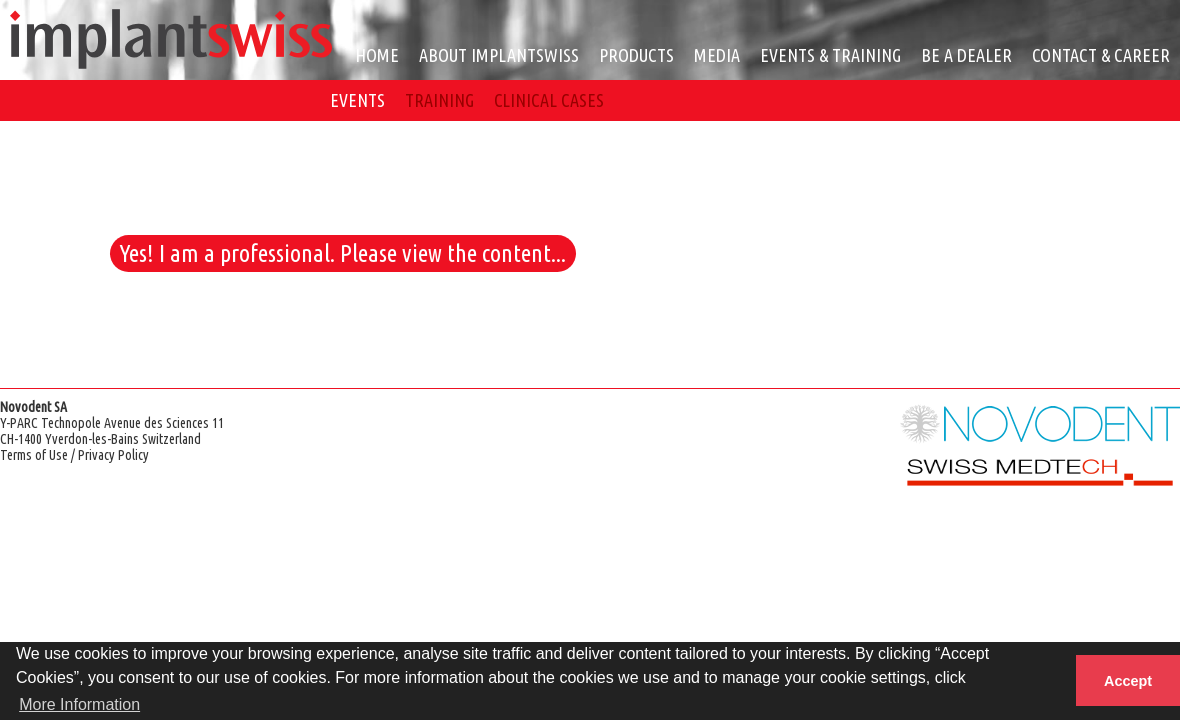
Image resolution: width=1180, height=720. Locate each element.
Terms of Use (34, 455)
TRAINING (439, 100)
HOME (377, 55)
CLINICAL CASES (549, 100)
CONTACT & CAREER (1101, 55)
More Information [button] (79, 704)
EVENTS (357, 100)
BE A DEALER (966, 55)
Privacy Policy (113, 455)
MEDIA (717, 55)
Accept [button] (1128, 681)
